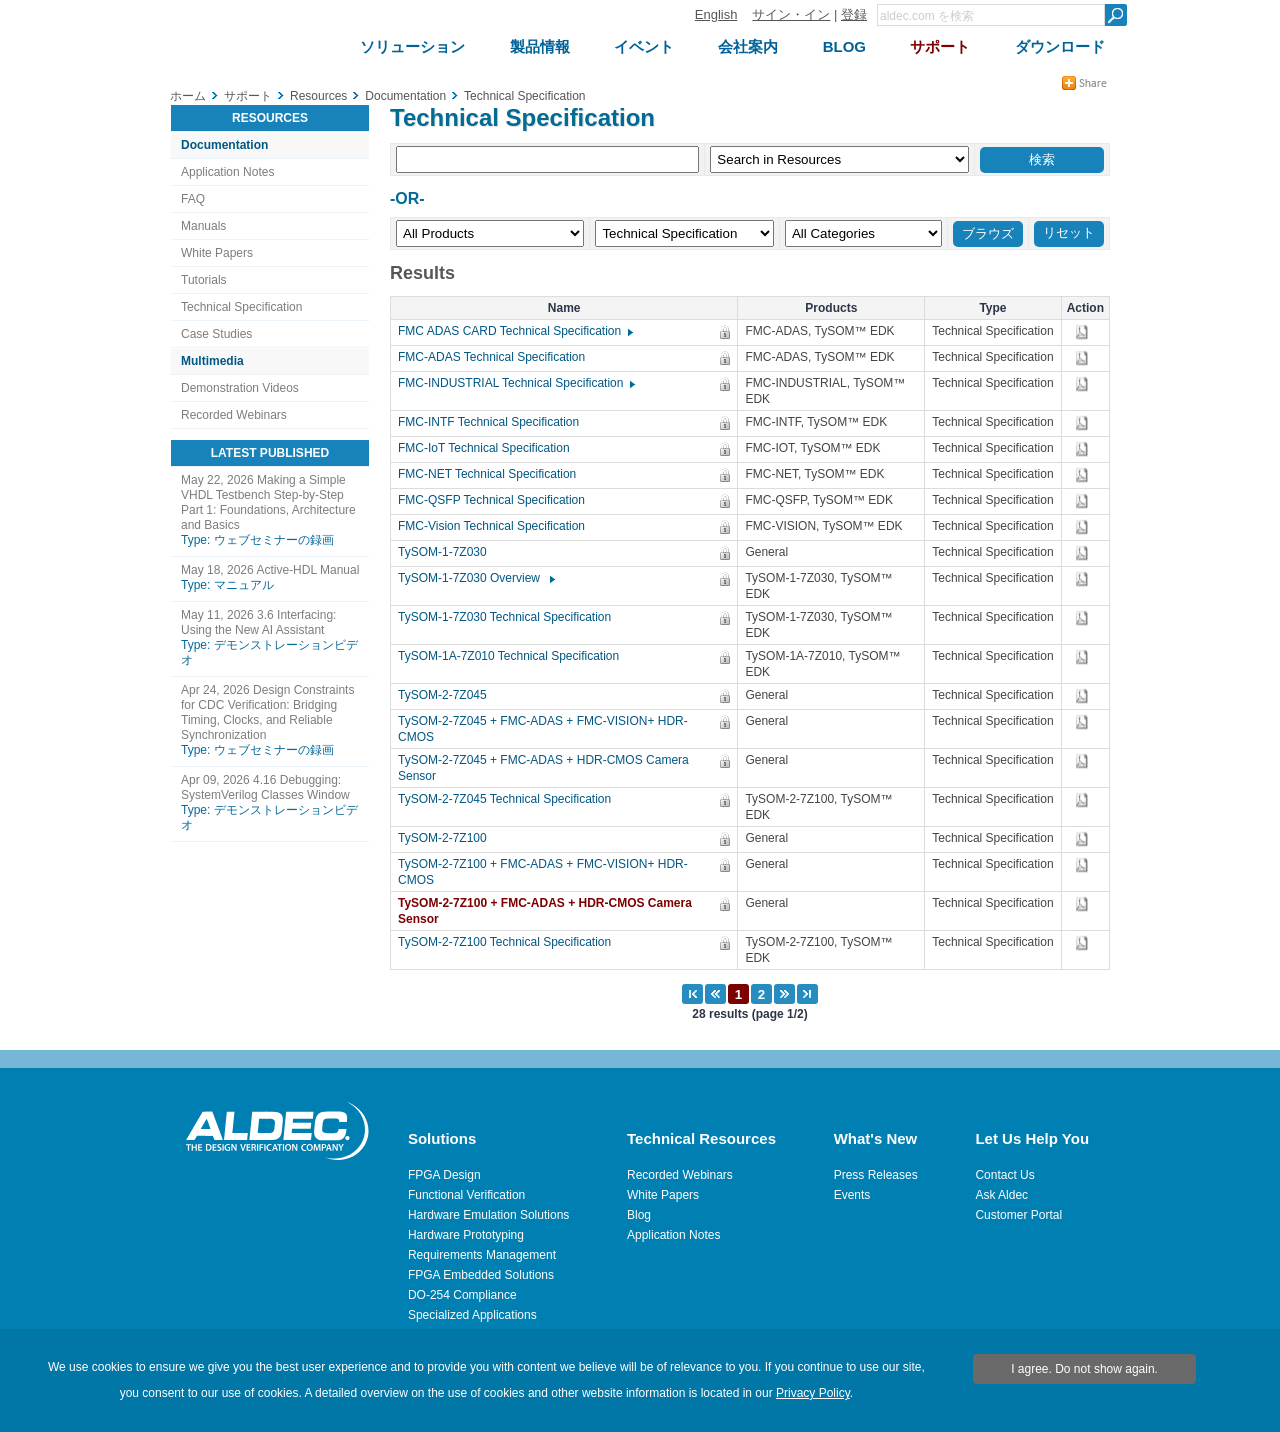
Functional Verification (466, 1195)
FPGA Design (444, 1175)
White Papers (217, 253)
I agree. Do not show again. (1084, 1369)
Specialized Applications (472, 1315)
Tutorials (204, 280)
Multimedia (212, 361)
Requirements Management (482, 1255)
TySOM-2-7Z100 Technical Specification (509, 942)
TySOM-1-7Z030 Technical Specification (509, 617)
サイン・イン (791, 14)
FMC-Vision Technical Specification (496, 526)
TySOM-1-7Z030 (447, 552)
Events (852, 1195)
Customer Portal (1018, 1215)
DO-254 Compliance (462, 1295)
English (716, 14)
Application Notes (227, 172)
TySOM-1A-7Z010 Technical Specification (513, 656)
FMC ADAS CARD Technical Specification (514, 331)
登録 (854, 14)
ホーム (188, 96)
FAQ (193, 199)
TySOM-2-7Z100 (447, 838)
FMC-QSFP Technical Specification (496, 500)
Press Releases (876, 1175)
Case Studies (216, 334)
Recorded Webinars (234, 415)
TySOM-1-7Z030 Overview (475, 578)
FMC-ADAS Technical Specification (496, 357)
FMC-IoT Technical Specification (489, 448)
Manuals (203, 226)
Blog (639, 1215)
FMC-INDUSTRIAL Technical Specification (515, 383)
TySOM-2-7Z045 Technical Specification (509, 799)
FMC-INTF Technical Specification (493, 422)
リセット (1069, 232)
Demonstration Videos (240, 388)
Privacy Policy (813, 1393)
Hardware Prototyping (466, 1235)
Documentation (224, 145)
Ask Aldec (1001, 1195)
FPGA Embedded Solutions (481, 1275)
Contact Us (1004, 1175)
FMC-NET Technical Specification (492, 474)
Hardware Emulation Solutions (488, 1215)
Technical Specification (241, 307)
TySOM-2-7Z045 (447, 695)
